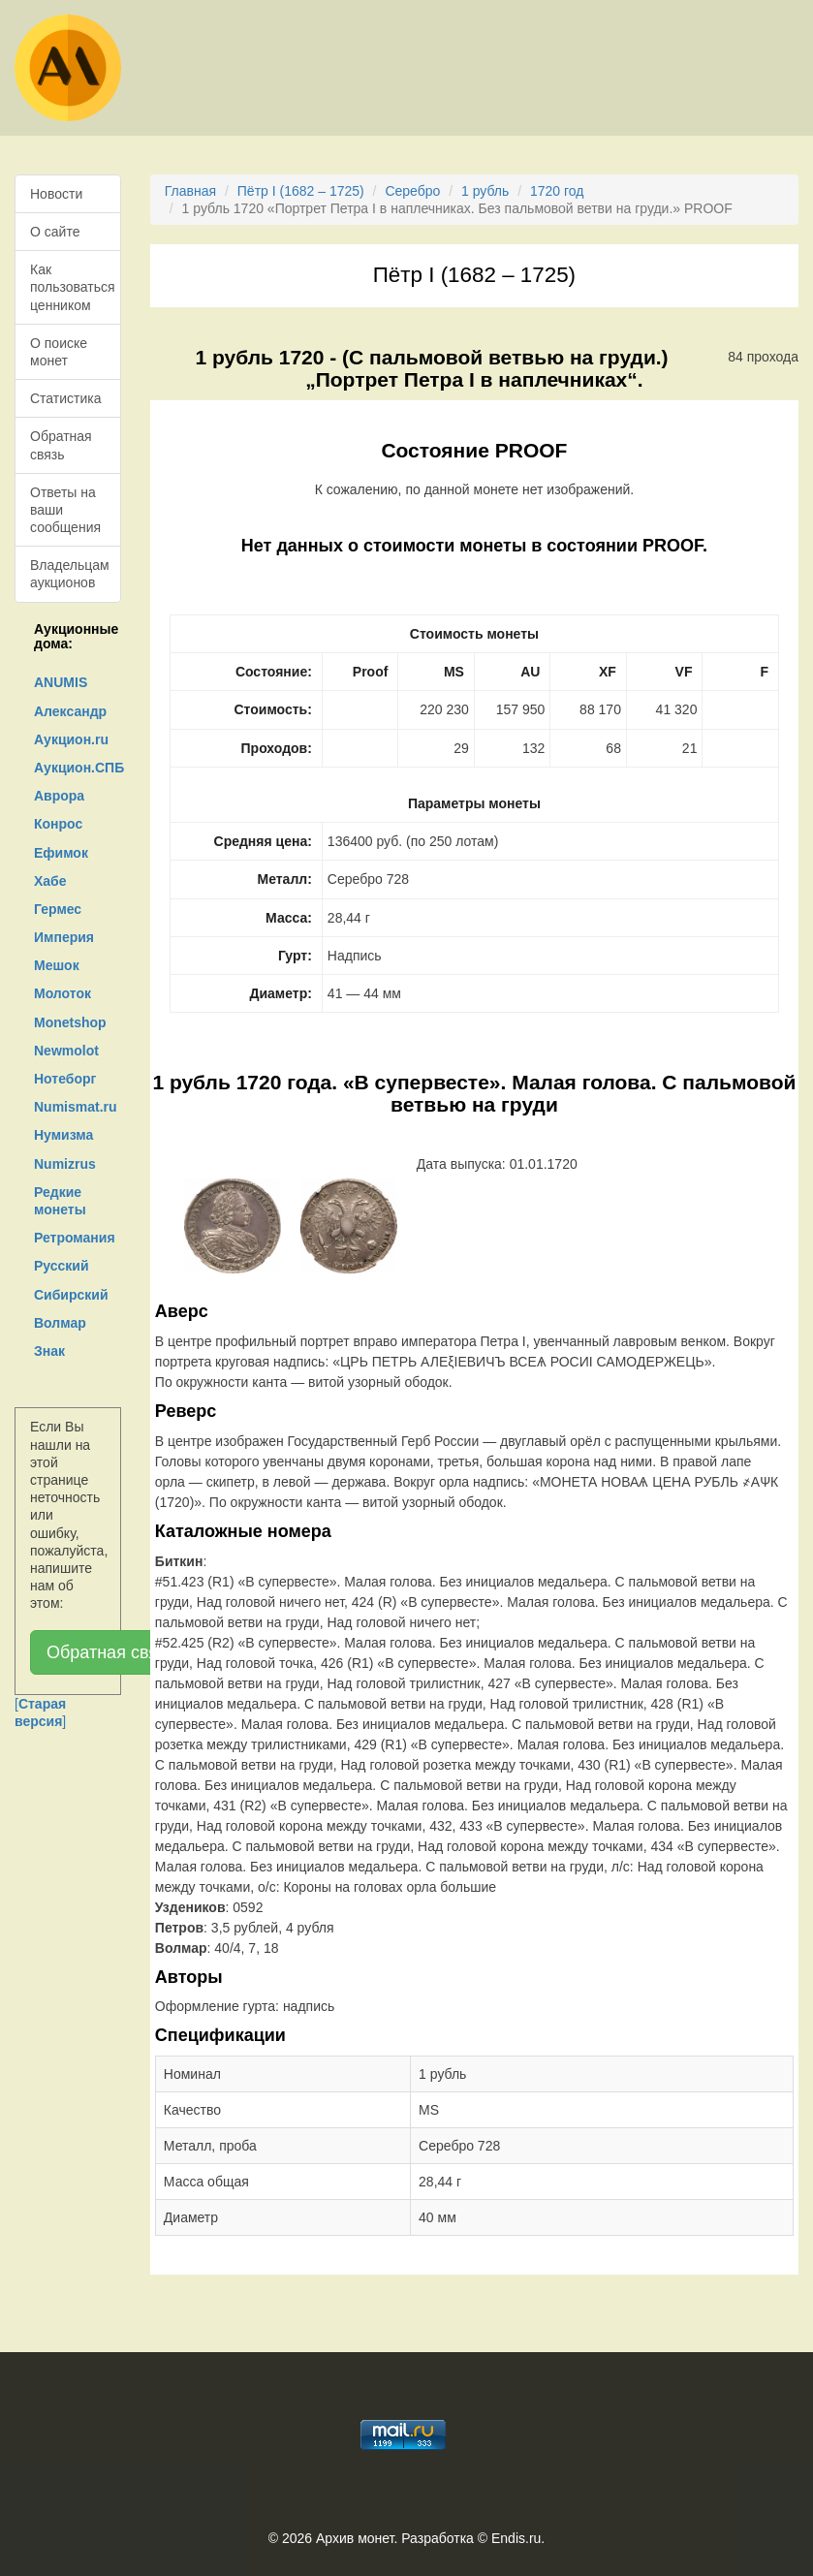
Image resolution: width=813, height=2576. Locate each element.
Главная (190, 191)
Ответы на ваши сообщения (65, 510)
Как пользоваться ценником (72, 287)
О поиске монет (58, 351)
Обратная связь (61, 444)
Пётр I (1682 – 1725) (300, 191)
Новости (56, 194)
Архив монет (354, 2538)
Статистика (66, 398)
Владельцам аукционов (69, 573)
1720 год (556, 191)
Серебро (412, 191)
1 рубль (485, 191)
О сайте (54, 231)
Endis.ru (516, 2538)
